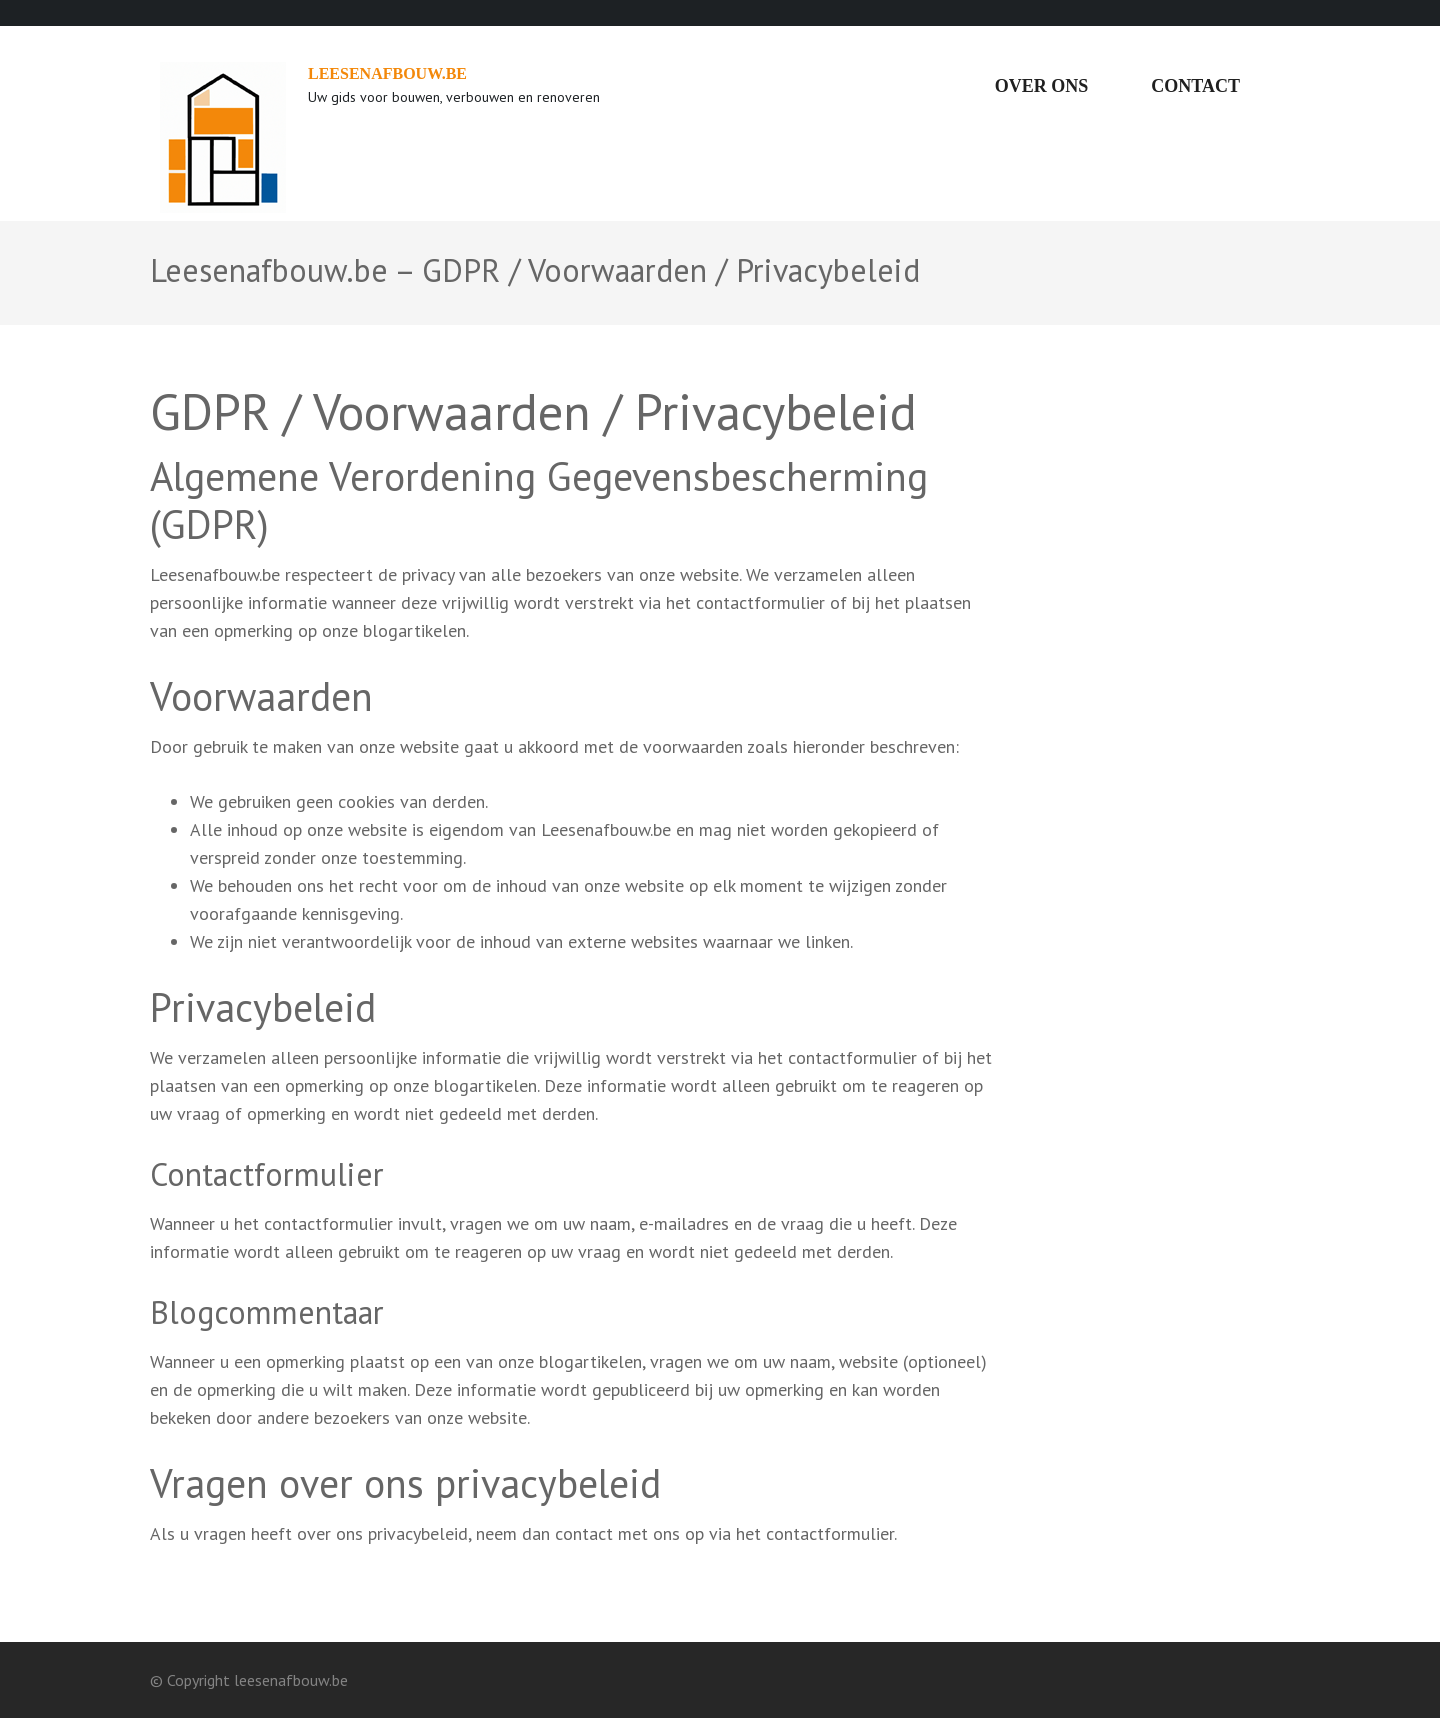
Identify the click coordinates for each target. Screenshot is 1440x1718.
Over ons (1042, 86)
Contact (1195, 86)
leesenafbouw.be (387, 73)
